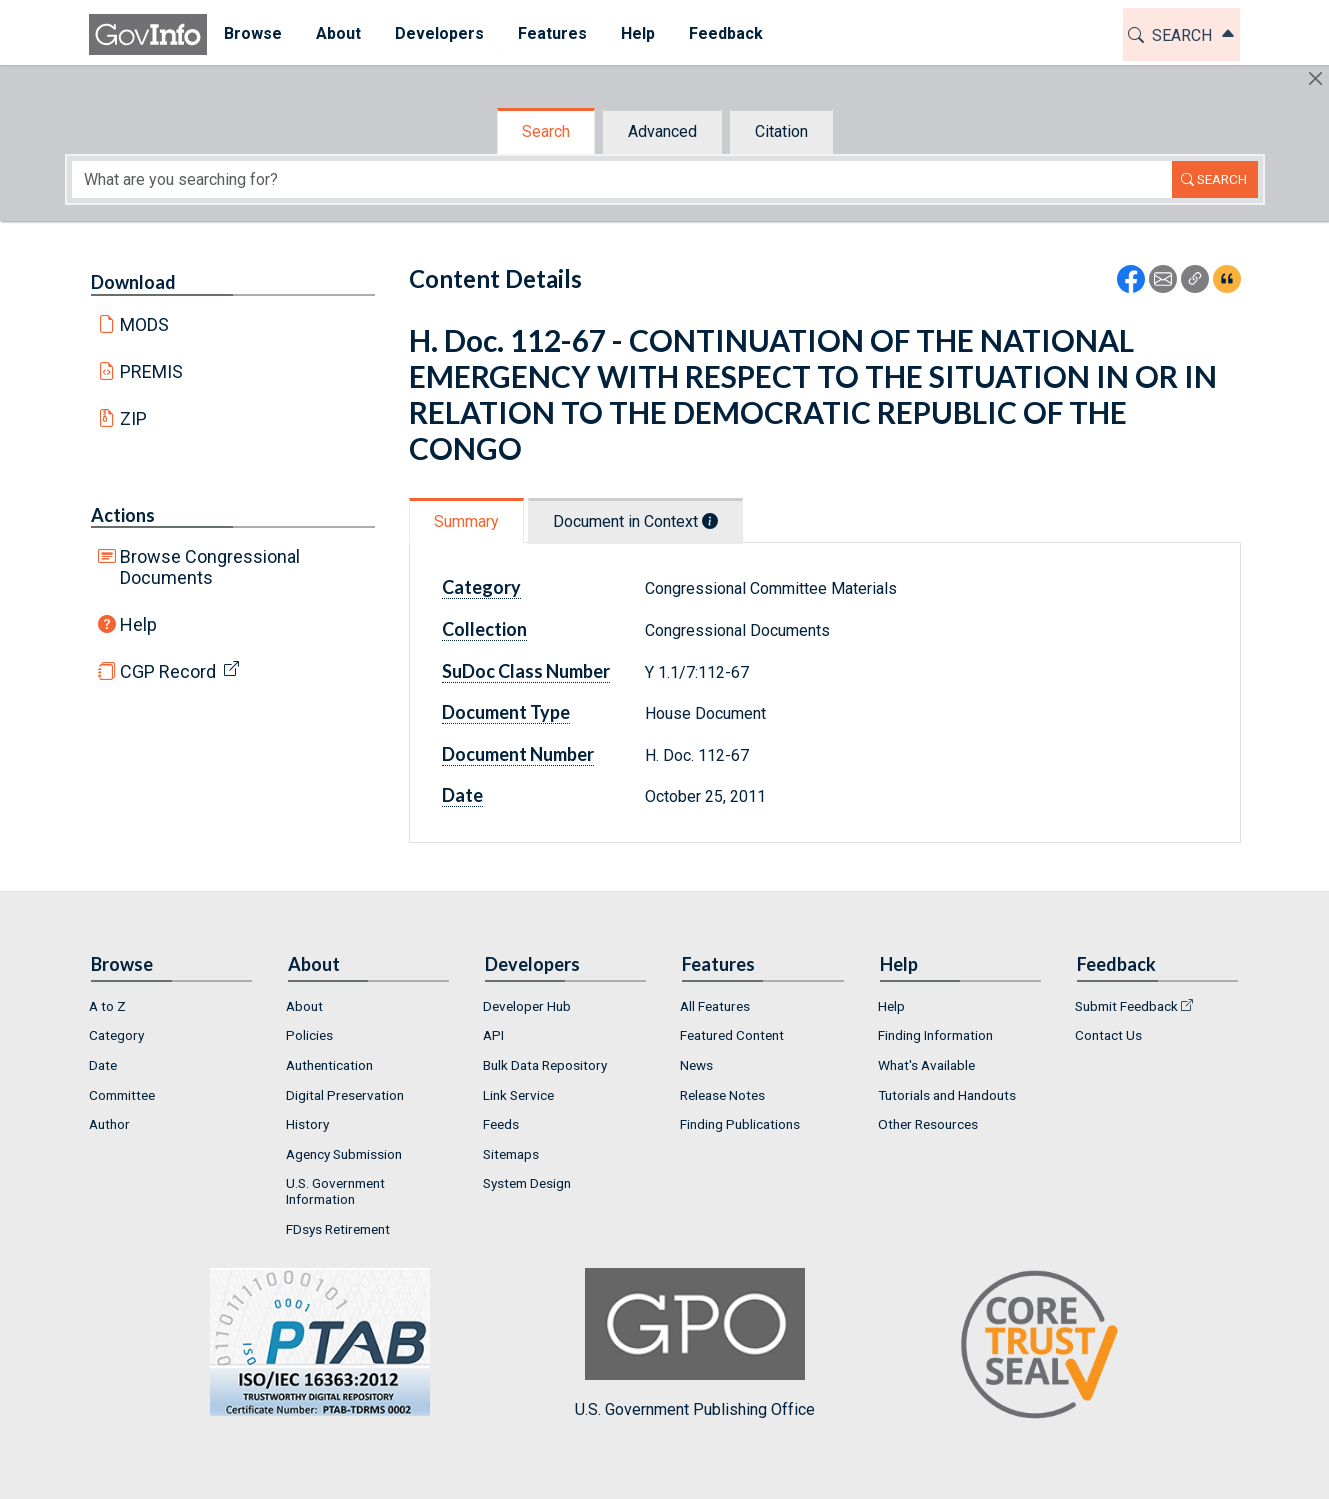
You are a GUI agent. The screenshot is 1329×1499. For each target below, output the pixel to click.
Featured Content (732, 1035)
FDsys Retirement (338, 1229)
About (304, 1006)
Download (133, 282)
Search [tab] (546, 131)
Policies (309, 1035)
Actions (123, 515)
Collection (484, 629)
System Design (527, 1183)
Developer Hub (527, 1006)
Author (109, 1124)
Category (481, 587)
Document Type (506, 712)
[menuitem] (253, 34)
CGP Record (168, 671)
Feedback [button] (726, 33)
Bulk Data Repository (545, 1065)
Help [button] (638, 33)
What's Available (926, 1065)
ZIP (133, 418)
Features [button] (552, 33)
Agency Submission (344, 1154)
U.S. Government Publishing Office (695, 1343)
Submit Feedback (1126, 1006)
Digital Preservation (345, 1095)
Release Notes (722, 1095)
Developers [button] (439, 33)
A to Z (107, 1006)
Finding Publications (740, 1124)
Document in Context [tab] (635, 521)
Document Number (518, 754)
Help (138, 624)
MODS (144, 324)
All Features (715, 1006)
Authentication (329, 1065)
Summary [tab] (466, 521)
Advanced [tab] (662, 131)
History (307, 1124)
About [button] (338, 33)
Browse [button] (253, 33)
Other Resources (928, 1124)
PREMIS (151, 371)
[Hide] (1315, 78)
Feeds (501, 1124)
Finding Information (935, 1035)
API (493, 1035)
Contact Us (1108, 1035)
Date (462, 795)
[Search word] (622, 179)
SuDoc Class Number (526, 671)
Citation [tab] (781, 131)
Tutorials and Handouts (947, 1095)
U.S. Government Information (335, 1191)
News (696, 1065)
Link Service (518, 1095)
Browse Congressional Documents (210, 567)
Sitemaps (511, 1154)
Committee (122, 1095)
